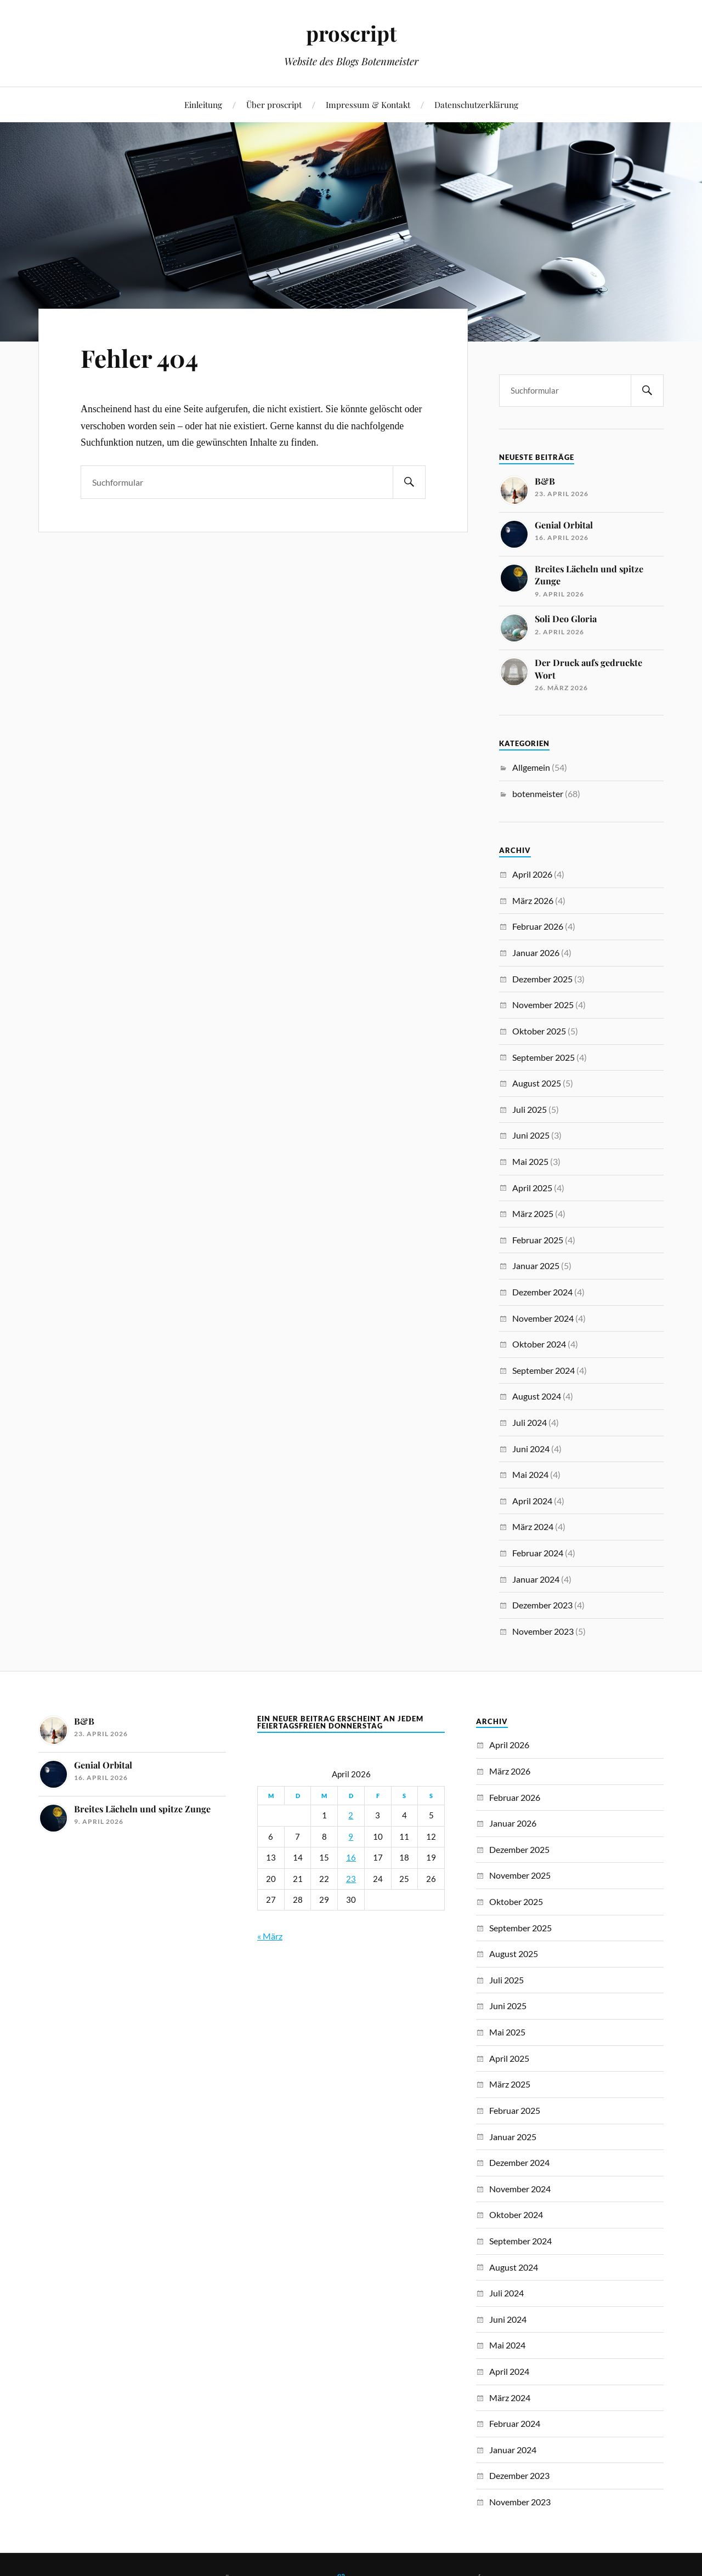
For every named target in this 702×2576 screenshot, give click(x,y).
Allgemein (531, 767)
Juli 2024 (529, 1422)
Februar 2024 (537, 1553)
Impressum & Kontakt (368, 104)
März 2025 (532, 1213)
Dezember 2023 (542, 1605)
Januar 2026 (535, 952)
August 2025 (536, 1083)
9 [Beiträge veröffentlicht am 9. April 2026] (350, 1836)
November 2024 (543, 1318)
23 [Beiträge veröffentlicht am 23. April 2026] (351, 1879)
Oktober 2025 (539, 1031)
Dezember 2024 (542, 1292)
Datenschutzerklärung (476, 104)
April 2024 (532, 1500)
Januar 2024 (535, 1579)
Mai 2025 (530, 1161)
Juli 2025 (529, 1109)
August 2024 (536, 1396)
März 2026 (532, 900)
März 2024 (532, 1526)
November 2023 (543, 1631)
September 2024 (543, 1370)
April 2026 (532, 874)
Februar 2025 (537, 1240)
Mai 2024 (530, 1474)
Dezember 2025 (542, 979)
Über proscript (274, 104)
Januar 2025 (535, 1265)
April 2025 (532, 1187)
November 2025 (543, 1004)
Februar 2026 (537, 926)
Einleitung (203, 104)
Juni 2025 (531, 1135)
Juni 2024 (531, 1448)
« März (269, 1936)
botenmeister (537, 793)
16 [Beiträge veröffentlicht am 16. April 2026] (351, 1857)
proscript (351, 33)
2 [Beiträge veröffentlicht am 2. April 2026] (350, 1815)
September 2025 (543, 1057)
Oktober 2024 (539, 1344)
